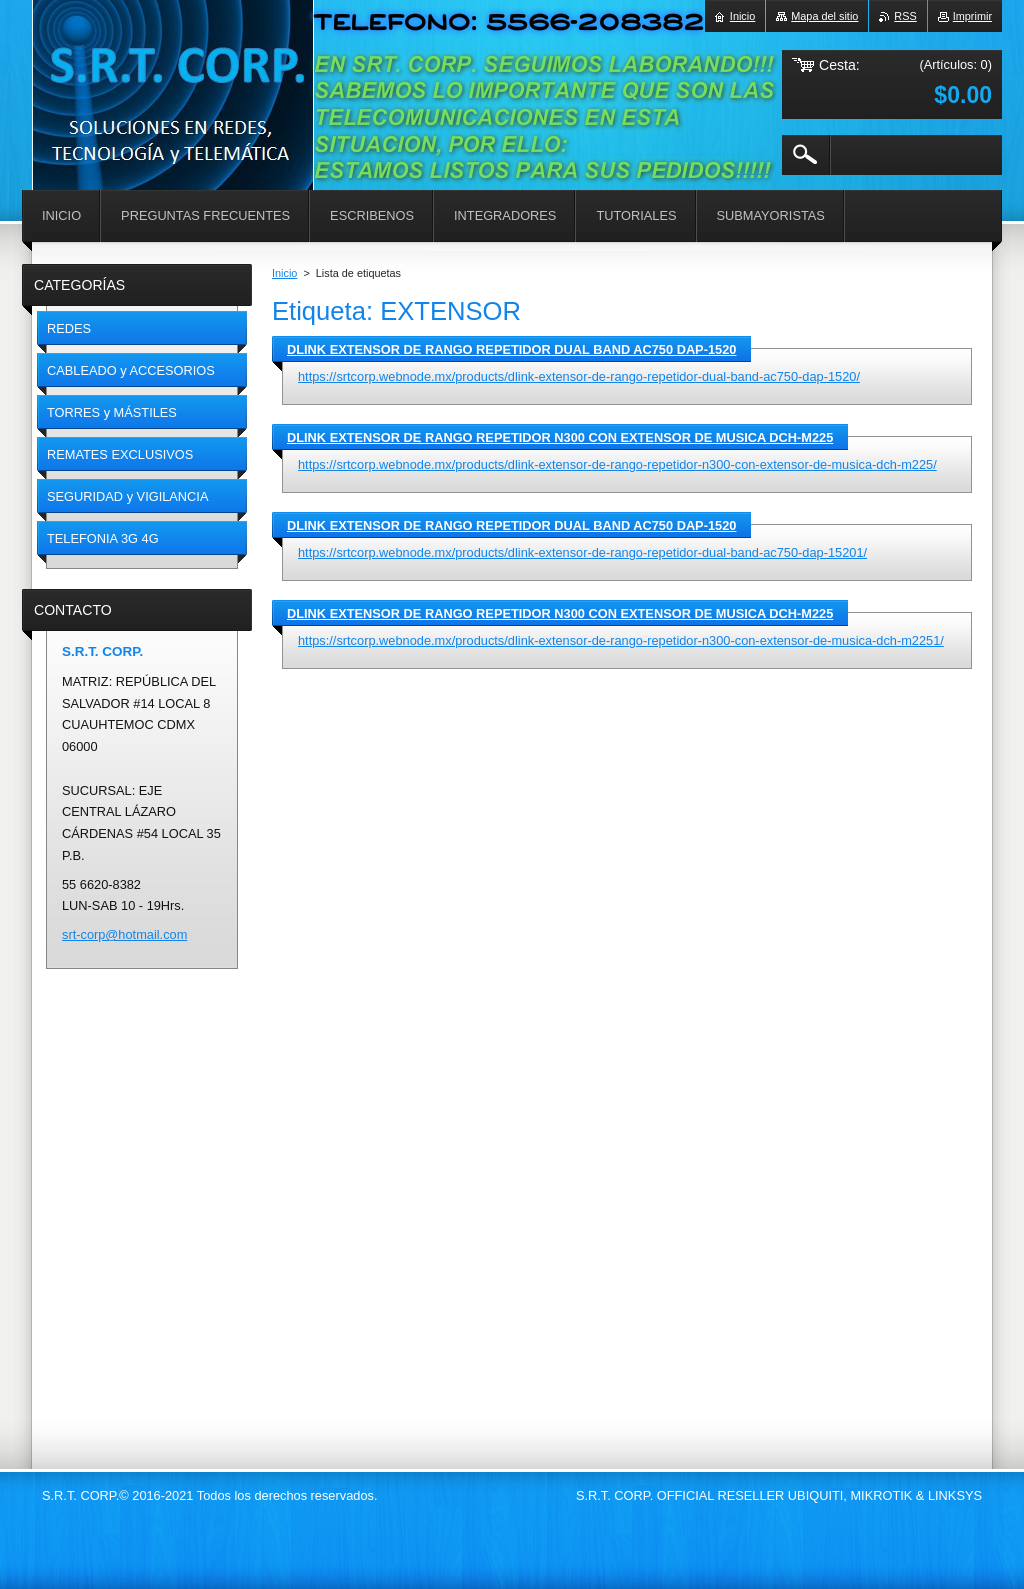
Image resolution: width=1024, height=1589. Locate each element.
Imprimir (972, 16)
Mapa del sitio (824, 16)
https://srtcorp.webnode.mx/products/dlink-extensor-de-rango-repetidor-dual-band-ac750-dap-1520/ (579, 376)
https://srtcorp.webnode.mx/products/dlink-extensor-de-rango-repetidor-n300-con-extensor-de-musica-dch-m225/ (617, 464)
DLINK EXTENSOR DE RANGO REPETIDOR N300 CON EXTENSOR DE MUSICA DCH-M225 (560, 437)
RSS (905, 16)
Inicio (284, 273)
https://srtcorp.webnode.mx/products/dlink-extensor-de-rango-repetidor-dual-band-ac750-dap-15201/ (582, 552)
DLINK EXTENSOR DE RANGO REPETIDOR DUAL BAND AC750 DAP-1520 (511, 349)
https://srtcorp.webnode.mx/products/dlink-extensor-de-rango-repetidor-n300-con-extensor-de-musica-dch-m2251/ (621, 640)
